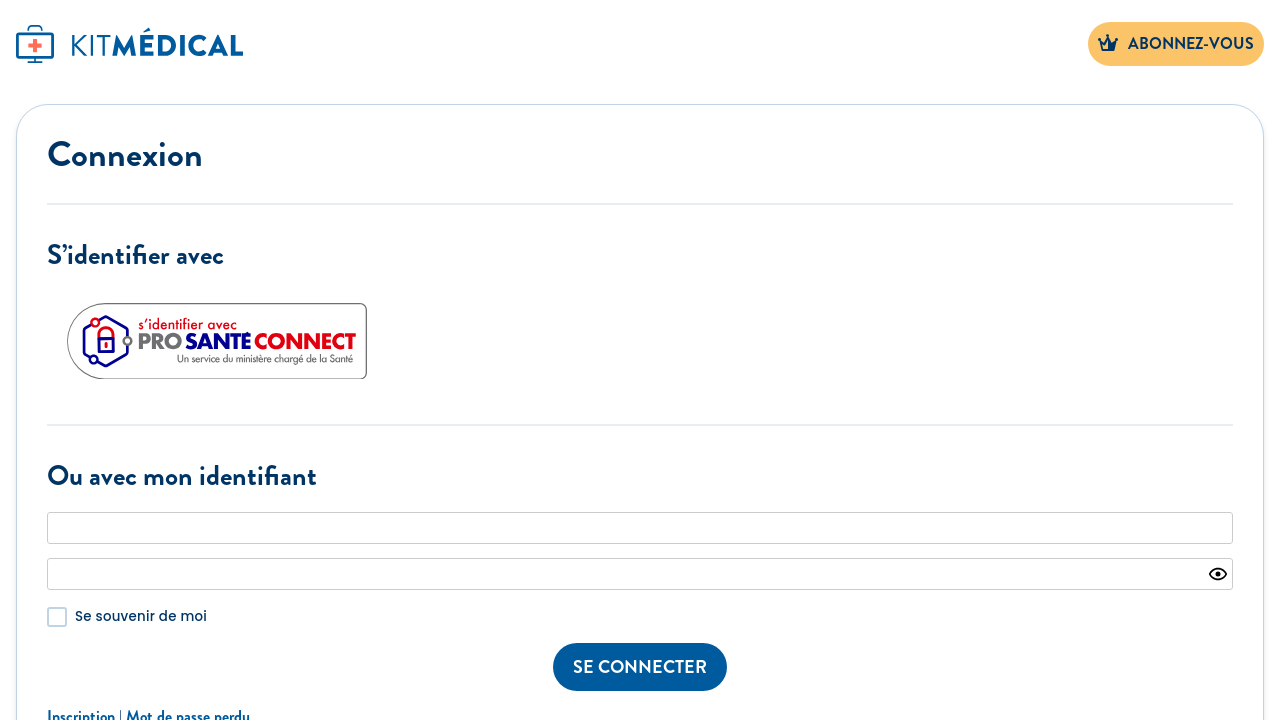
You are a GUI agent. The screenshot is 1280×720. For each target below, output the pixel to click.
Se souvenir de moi (141, 616)
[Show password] (1218, 574)
